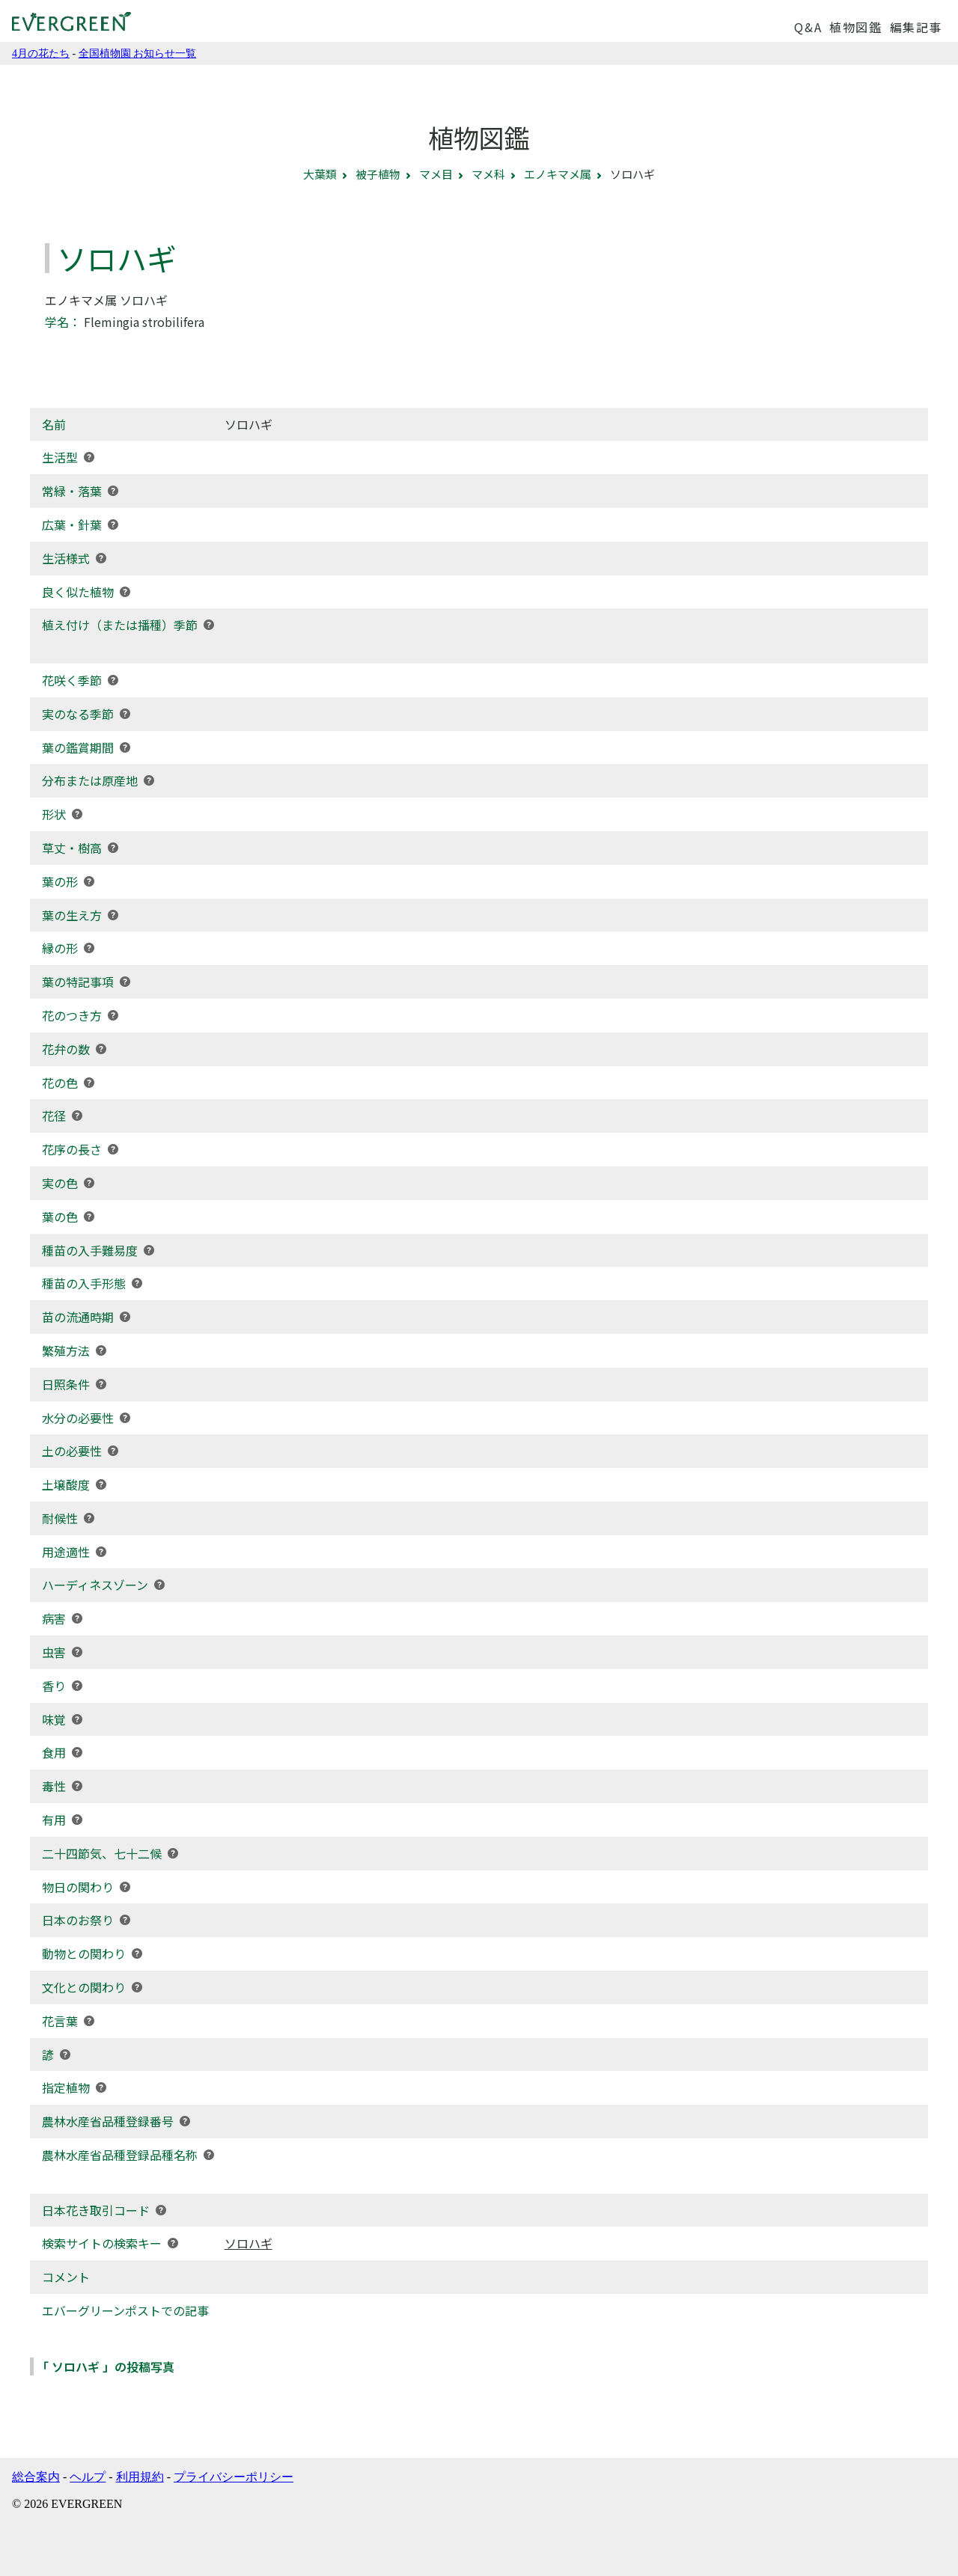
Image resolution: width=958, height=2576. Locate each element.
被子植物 (378, 174)
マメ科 (488, 174)
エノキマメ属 (557, 174)
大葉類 (320, 174)
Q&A (808, 27)
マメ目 (436, 174)
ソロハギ (248, 2243)
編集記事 (916, 27)
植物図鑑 (855, 27)
